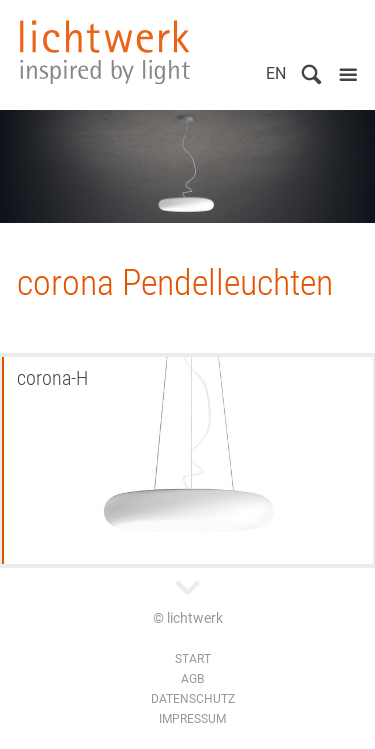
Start (193, 659)
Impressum (192, 719)
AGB (192, 679)
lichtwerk (105, 52)
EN (276, 73)
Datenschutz (193, 699)
